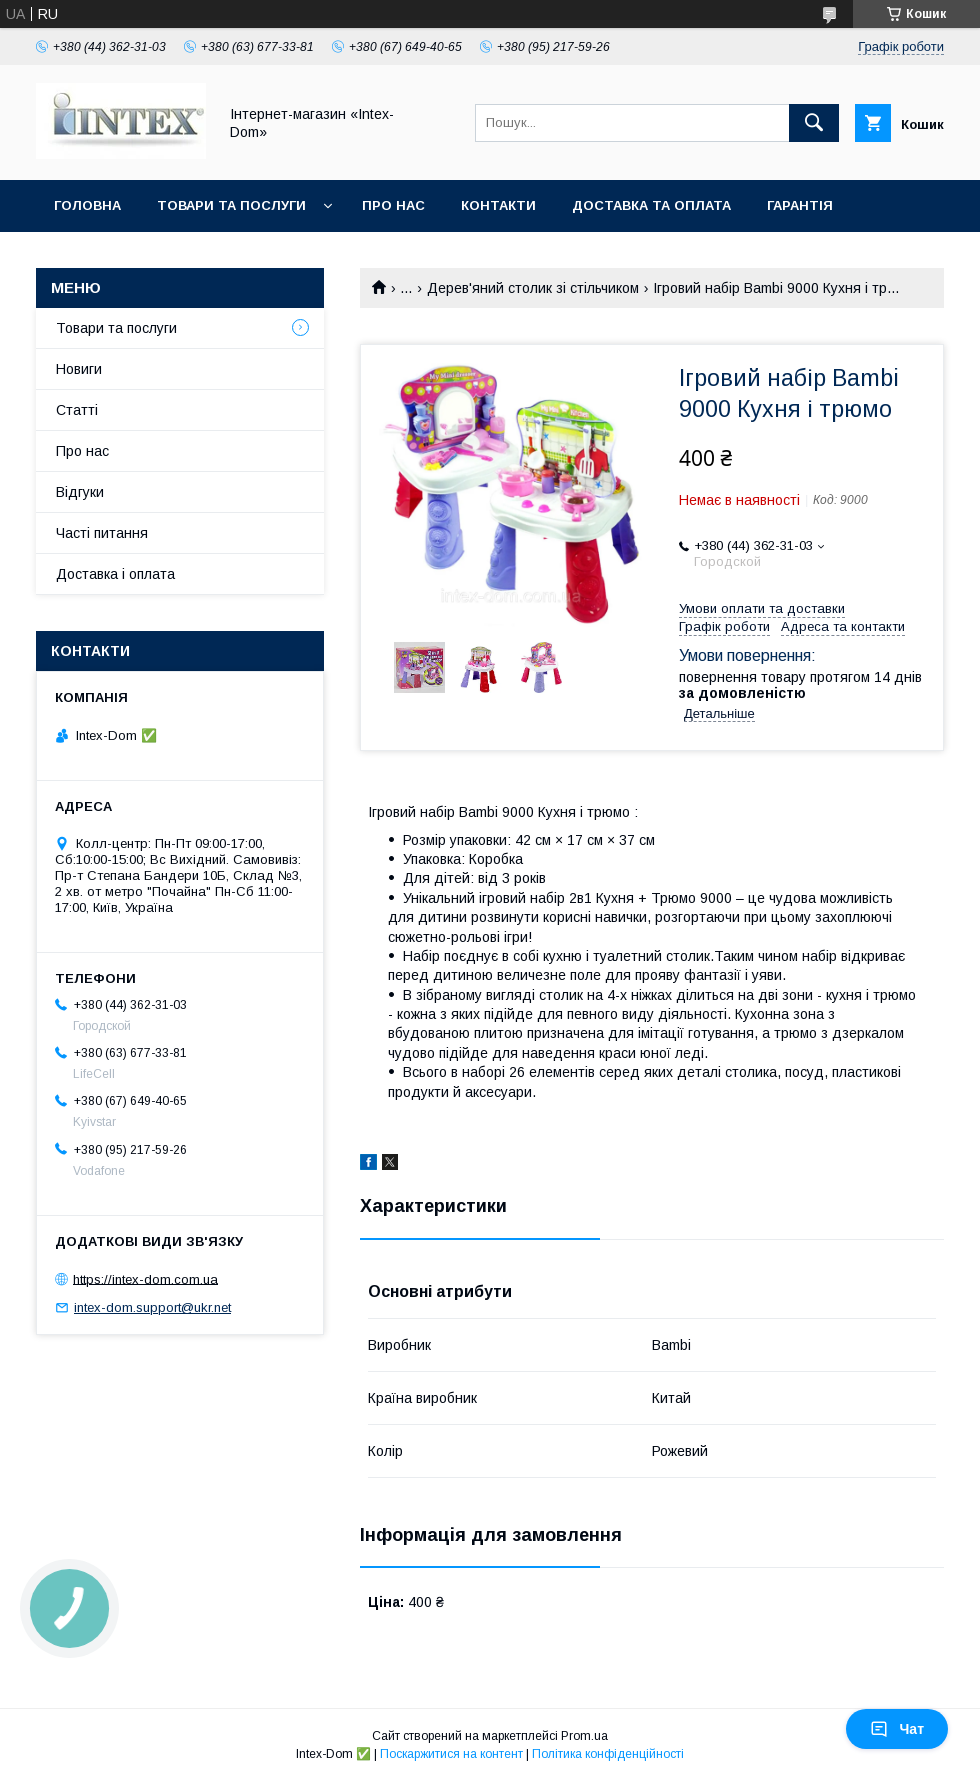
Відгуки (80, 492)
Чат (897, 1729)
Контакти (498, 205)
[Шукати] (814, 123)
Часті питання (102, 533)
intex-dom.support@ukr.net (152, 1307)
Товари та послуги (231, 205)
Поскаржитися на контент (451, 1754)
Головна (87, 205)
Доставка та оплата (651, 205)
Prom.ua (584, 1736)
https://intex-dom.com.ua (145, 1278)
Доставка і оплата (115, 574)
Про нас (393, 205)
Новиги (79, 369)
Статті (77, 410)
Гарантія (800, 205)
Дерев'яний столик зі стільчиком (533, 288)
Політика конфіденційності (608, 1754)
